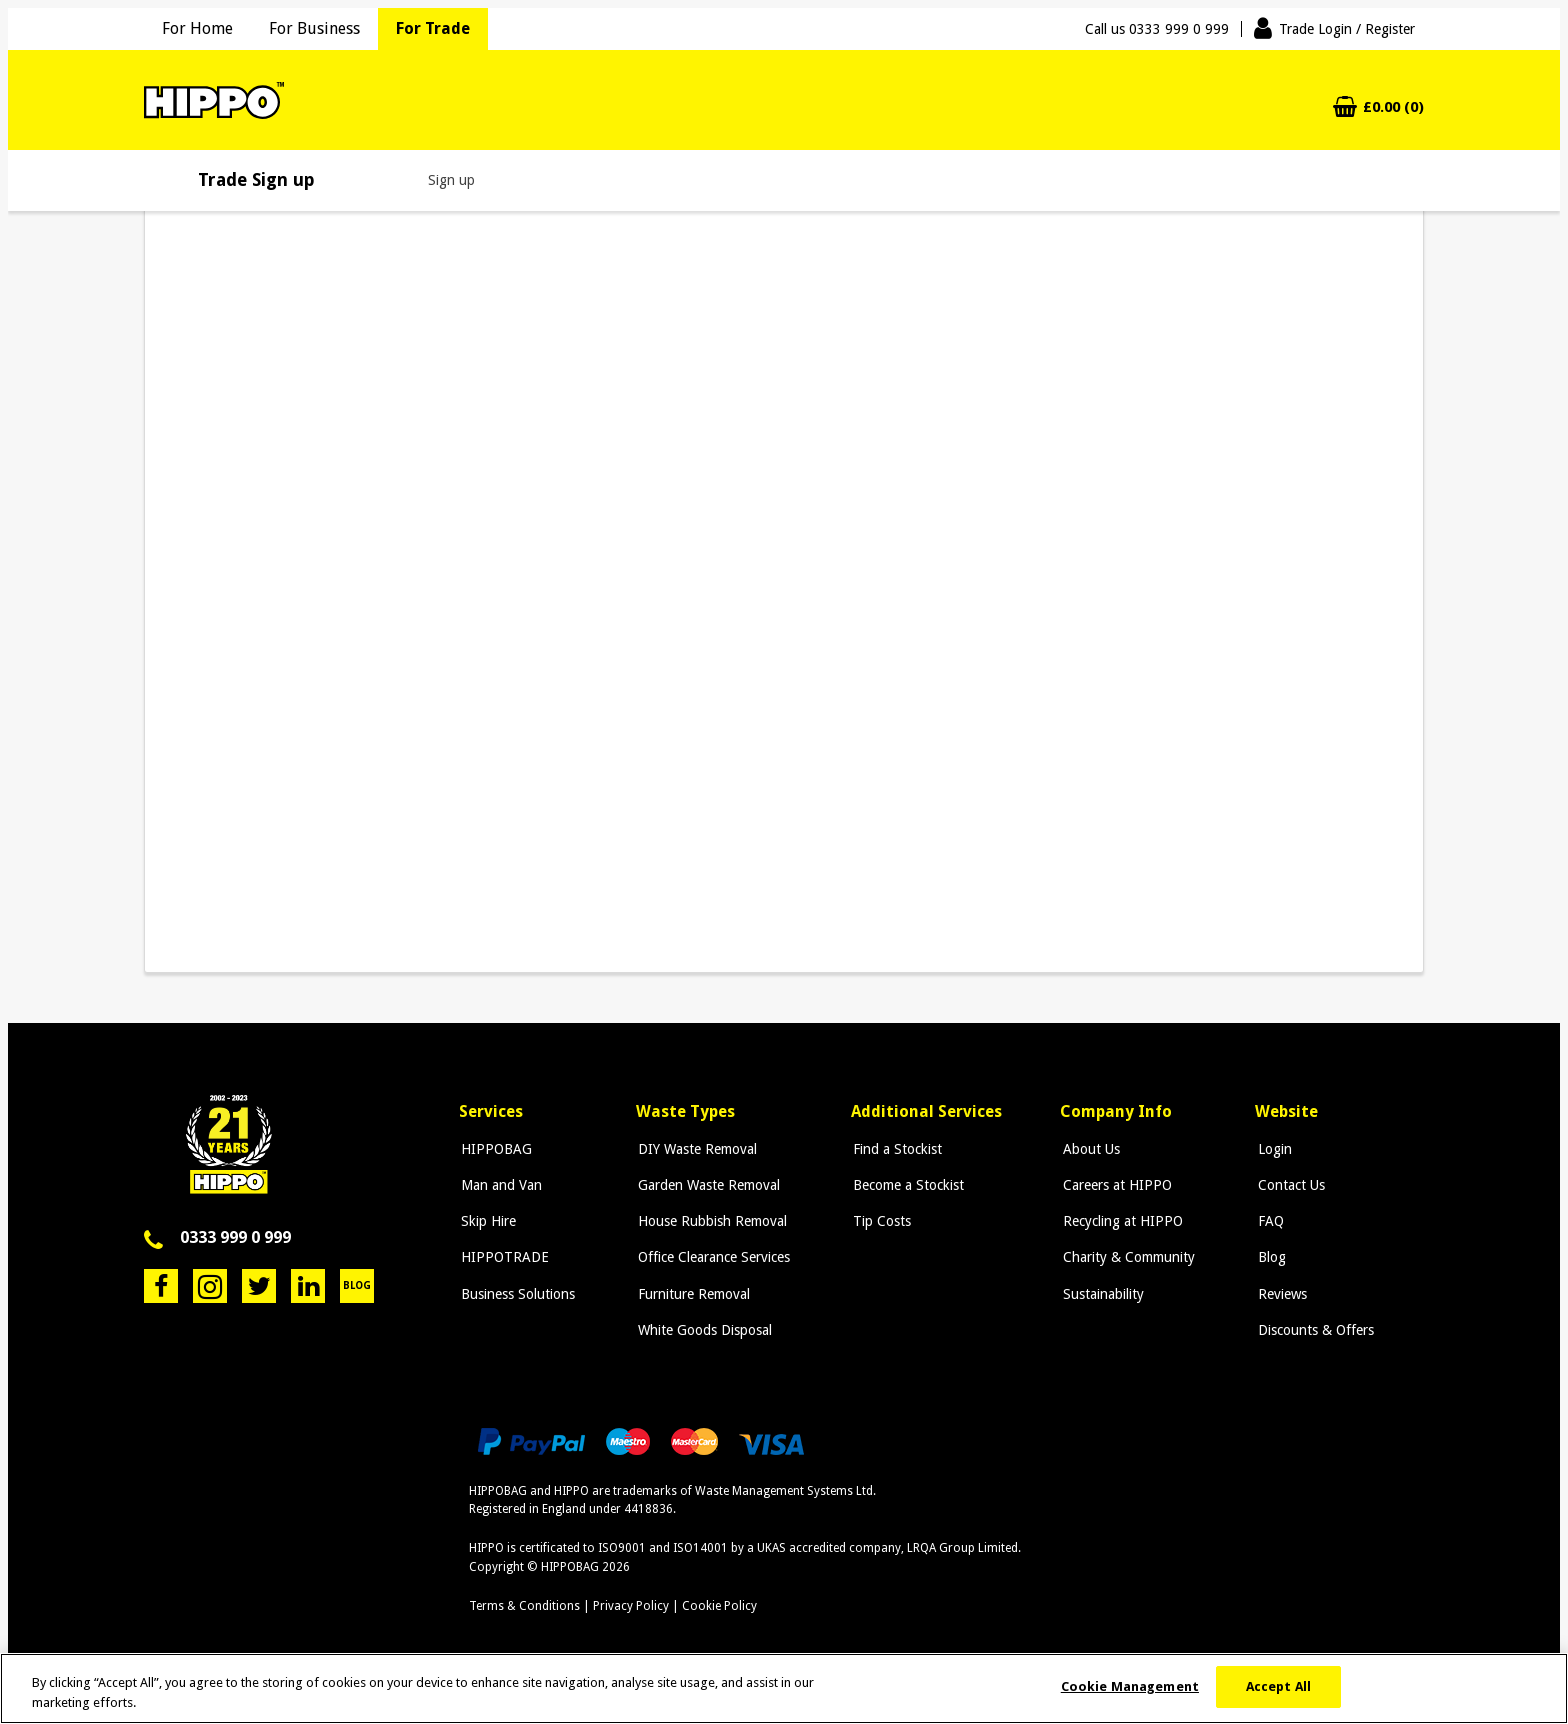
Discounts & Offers (1314, 1330)
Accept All (1278, 1686)
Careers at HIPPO (1116, 1185)
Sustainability (1102, 1294)
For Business (314, 28)
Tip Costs (878, 1221)
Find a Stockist (893, 1149)
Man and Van (499, 1185)
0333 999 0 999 (235, 1237)
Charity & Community (1128, 1257)
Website (1287, 1111)
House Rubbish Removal (709, 1221)
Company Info (1118, 1111)
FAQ (1269, 1221)
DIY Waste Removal (694, 1149)
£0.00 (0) (1393, 107)
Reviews (1280, 1294)
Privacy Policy (631, 1606)
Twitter (259, 1286)
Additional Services (924, 1111)
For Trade (433, 28)
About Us (1090, 1149)
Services (491, 1111)
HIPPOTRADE (503, 1257)
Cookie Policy (719, 1606)
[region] (784, 1688)
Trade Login (1347, 29)
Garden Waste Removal (706, 1185)
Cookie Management (1130, 1686)
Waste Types (684, 1111)
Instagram (210, 1286)
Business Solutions (516, 1294)
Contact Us (1289, 1185)
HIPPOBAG (494, 1149)
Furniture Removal (691, 1294)
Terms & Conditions (524, 1606)
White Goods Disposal (702, 1330)
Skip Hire (486, 1221)
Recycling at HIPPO (1122, 1221)
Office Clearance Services (711, 1257)
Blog (357, 1285)
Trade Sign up (256, 180)
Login (1273, 1149)
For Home (197, 28)
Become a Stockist (904, 1185)
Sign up (451, 180)
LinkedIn (308, 1286)
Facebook (161, 1286)
